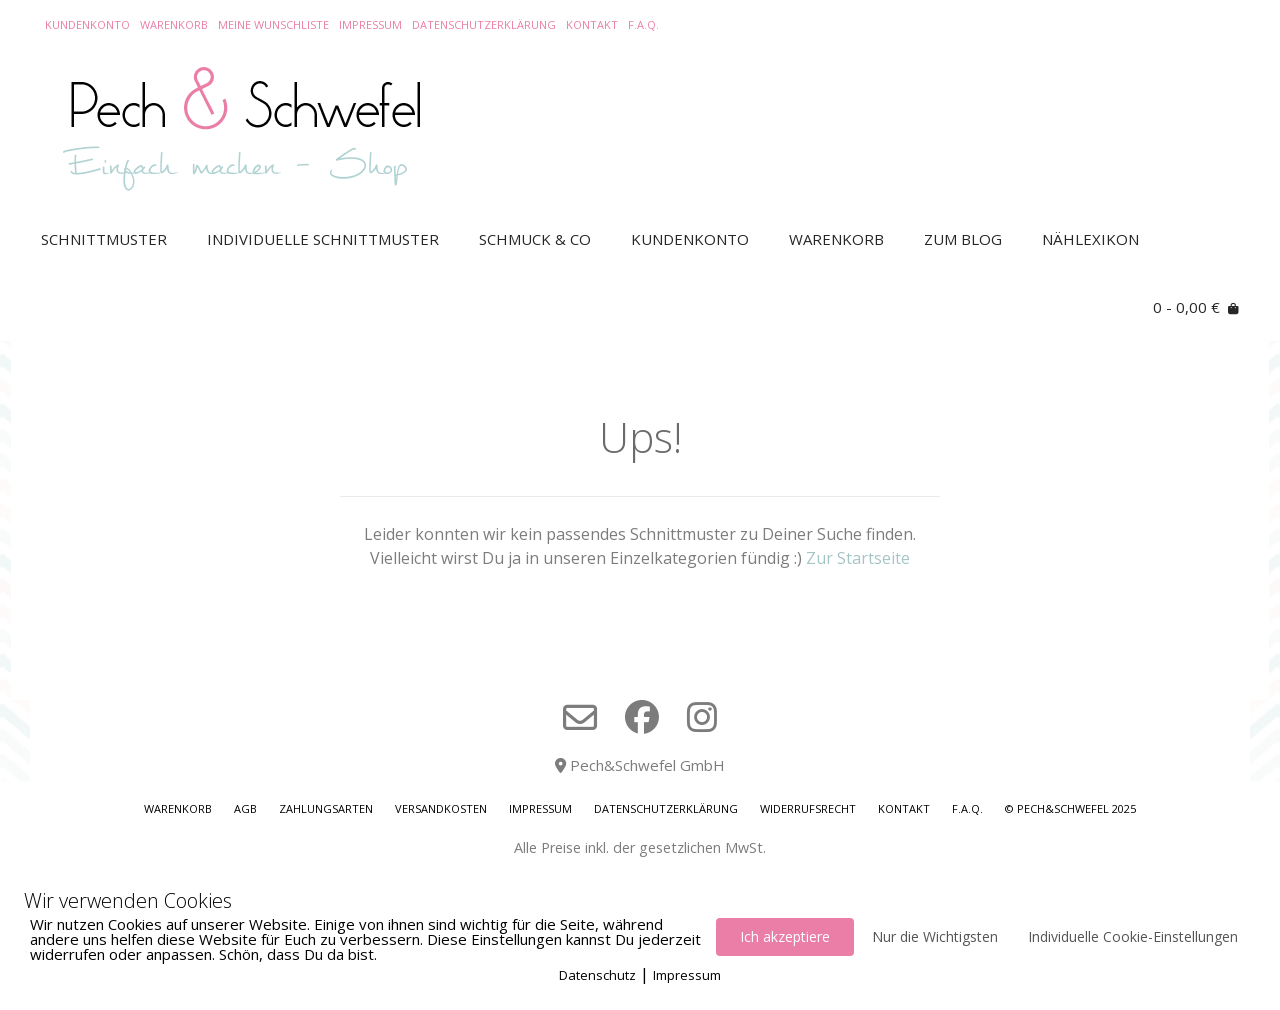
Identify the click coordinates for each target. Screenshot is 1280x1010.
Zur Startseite (858, 558)
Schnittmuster (104, 239)
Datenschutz (597, 975)
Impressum (370, 24)
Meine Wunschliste (273, 24)
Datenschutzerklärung (484, 24)
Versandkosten (441, 808)
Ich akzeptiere (785, 936)
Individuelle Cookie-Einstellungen (1133, 936)
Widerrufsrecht (808, 808)
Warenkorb (174, 24)
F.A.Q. (643, 24)
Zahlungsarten (326, 808)
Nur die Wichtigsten (935, 936)
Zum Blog (963, 239)
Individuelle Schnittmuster (323, 239)
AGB (245, 808)
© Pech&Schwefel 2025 (1070, 808)
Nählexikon (1090, 239)
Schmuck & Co (535, 239)
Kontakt (592, 24)
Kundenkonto (87, 24)
